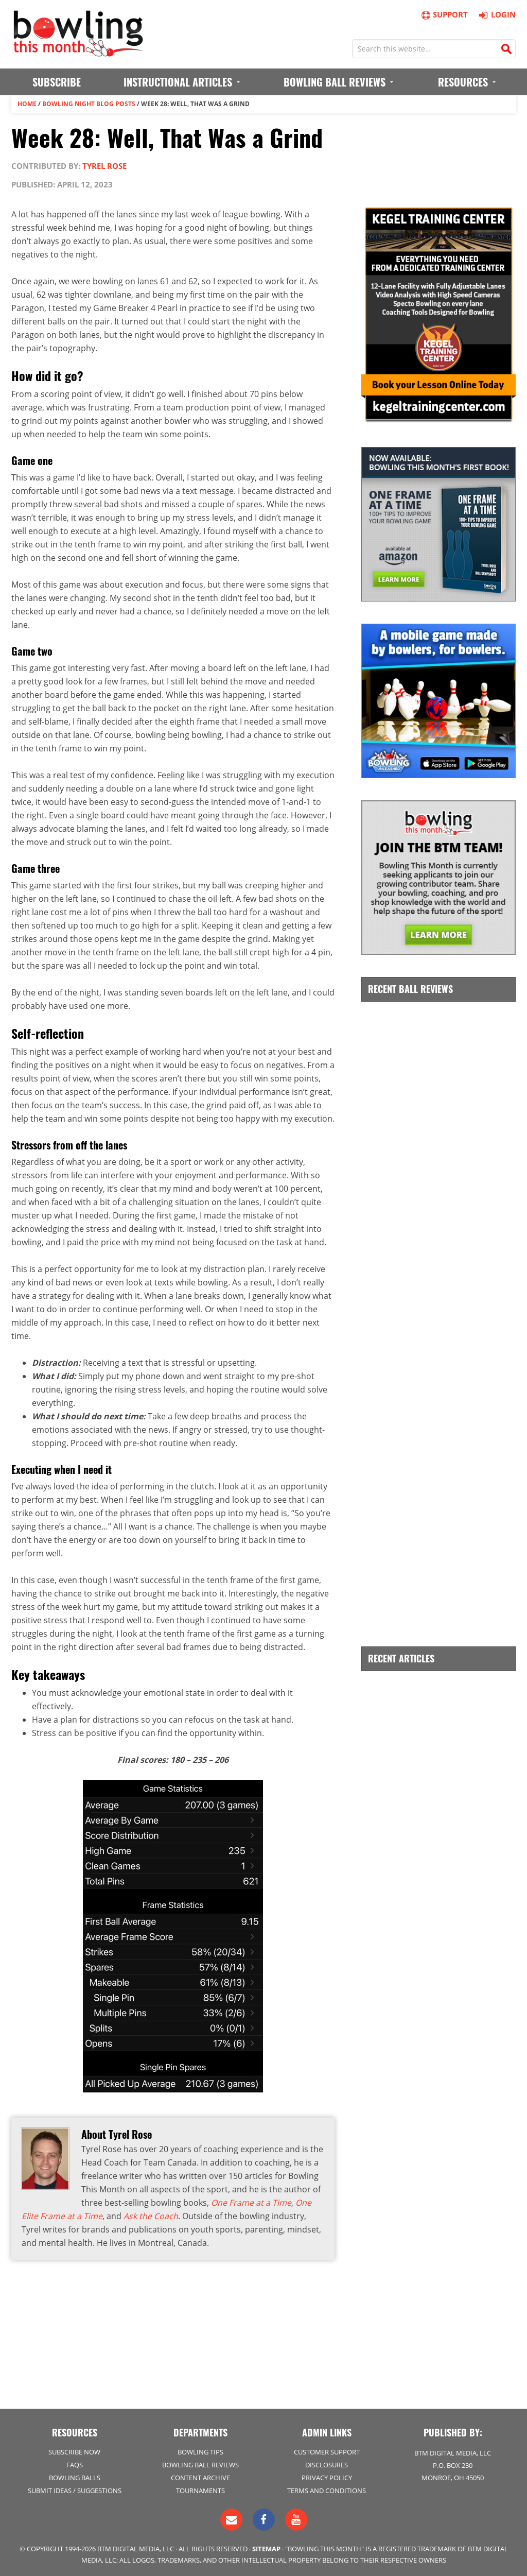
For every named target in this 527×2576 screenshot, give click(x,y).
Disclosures (326, 2464)
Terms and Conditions (326, 2490)
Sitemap (266, 2548)
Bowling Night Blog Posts (88, 103)
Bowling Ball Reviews (200, 2464)
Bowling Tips (200, 2452)
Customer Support (327, 2452)
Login (496, 14)
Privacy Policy (327, 2477)
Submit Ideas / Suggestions (74, 2490)
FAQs (74, 2464)
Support (444, 15)
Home (27, 103)
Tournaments (200, 2490)
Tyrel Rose (104, 166)
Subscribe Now (74, 2452)
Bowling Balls (74, 2477)
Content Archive (200, 2477)
